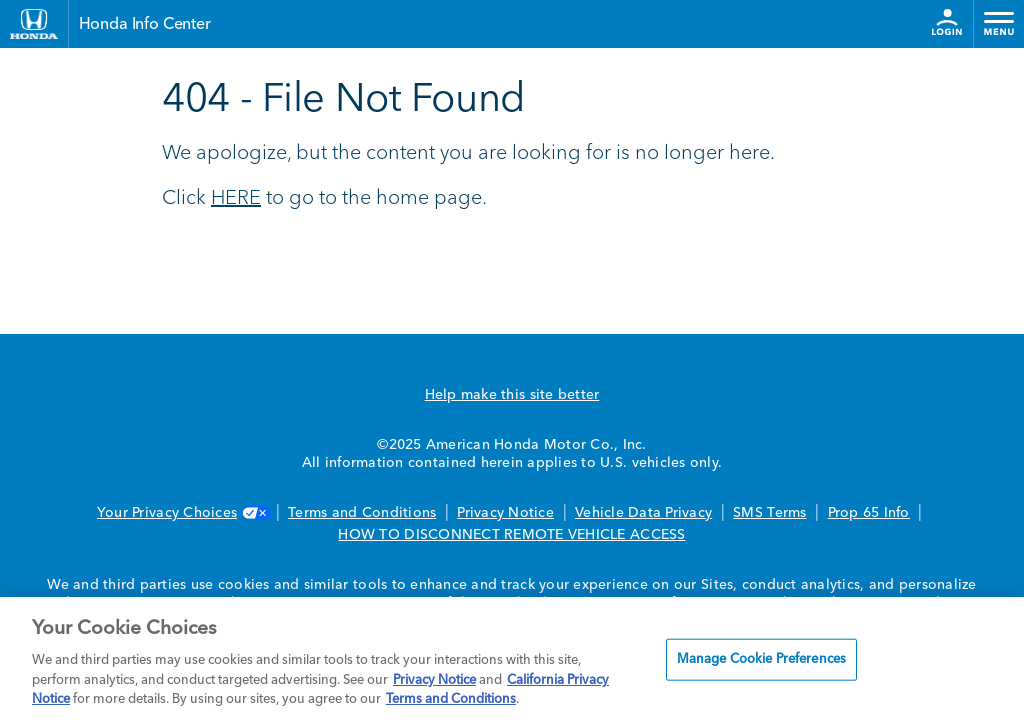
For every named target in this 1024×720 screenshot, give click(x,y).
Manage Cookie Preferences (761, 659)
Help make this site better (512, 395)
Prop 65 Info (869, 513)
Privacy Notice (505, 513)
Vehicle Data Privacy (643, 513)
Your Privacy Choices (182, 513)
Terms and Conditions (362, 513)
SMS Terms (769, 513)
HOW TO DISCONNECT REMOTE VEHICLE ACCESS (511, 535)
